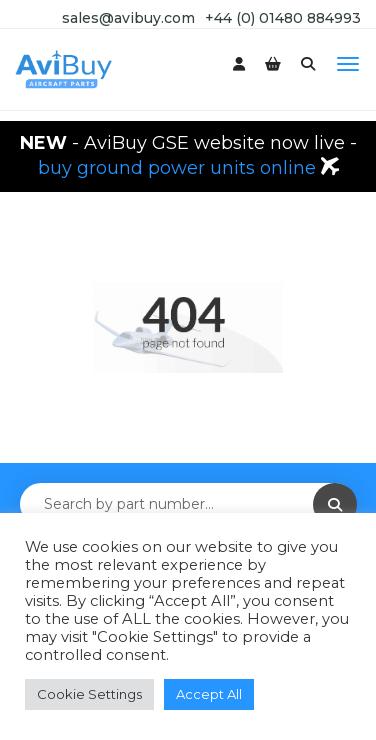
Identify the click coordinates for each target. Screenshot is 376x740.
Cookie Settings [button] (89, 694)
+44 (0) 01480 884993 (283, 18)
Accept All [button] (209, 694)
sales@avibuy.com (128, 18)
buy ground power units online (179, 168)
